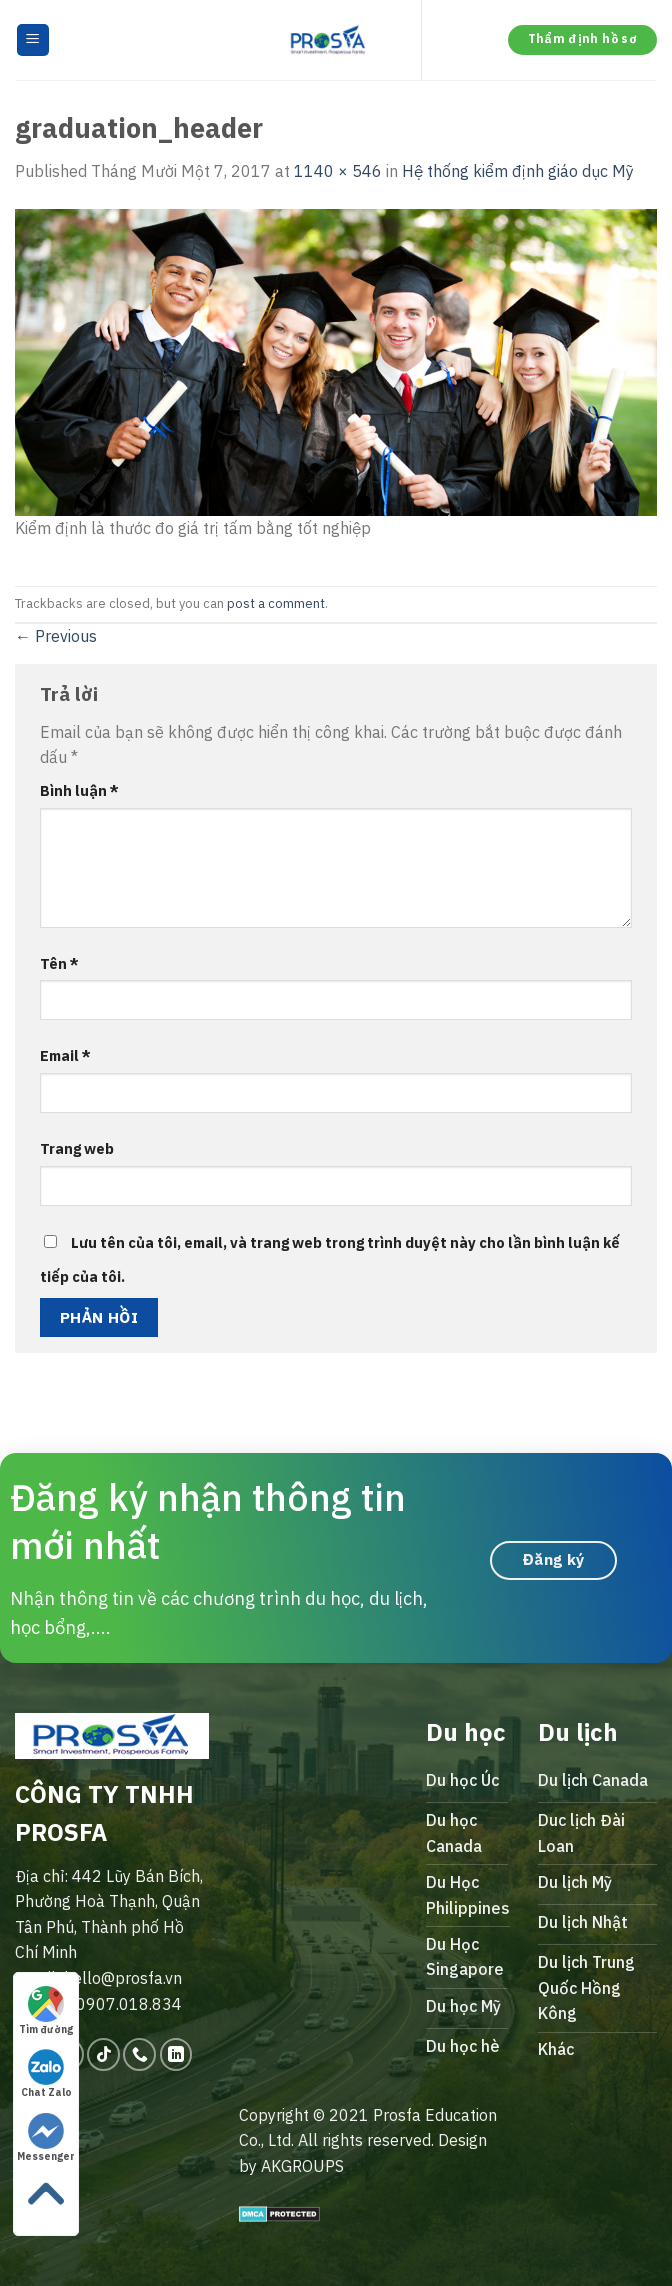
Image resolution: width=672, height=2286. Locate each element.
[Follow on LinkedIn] (176, 2054)
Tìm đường (46, 2011)
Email (65, 1055)
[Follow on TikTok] (103, 2054)
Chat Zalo (46, 2074)
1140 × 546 (338, 171)
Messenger (46, 2138)
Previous (56, 636)
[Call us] (139, 2054)
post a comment (276, 603)
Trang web (77, 1148)
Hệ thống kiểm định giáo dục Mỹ (518, 171)
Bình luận (79, 790)
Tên (59, 963)
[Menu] (33, 40)
